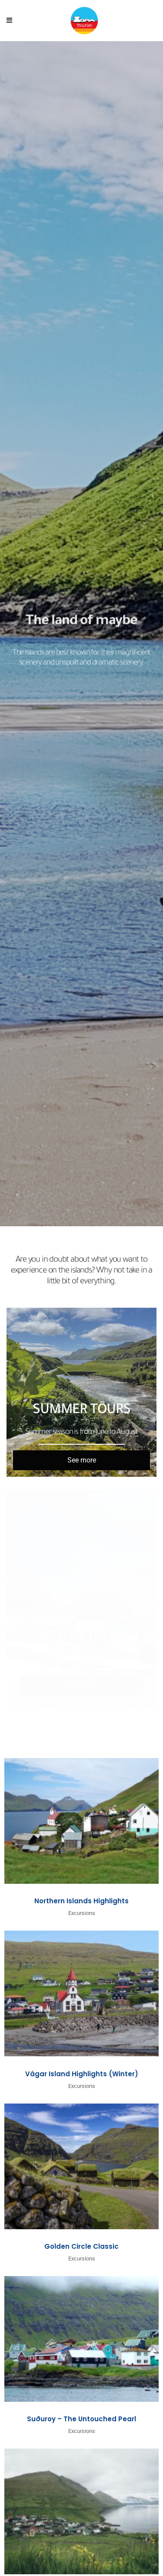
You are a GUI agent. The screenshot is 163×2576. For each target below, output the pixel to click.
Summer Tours (81, 1411)
